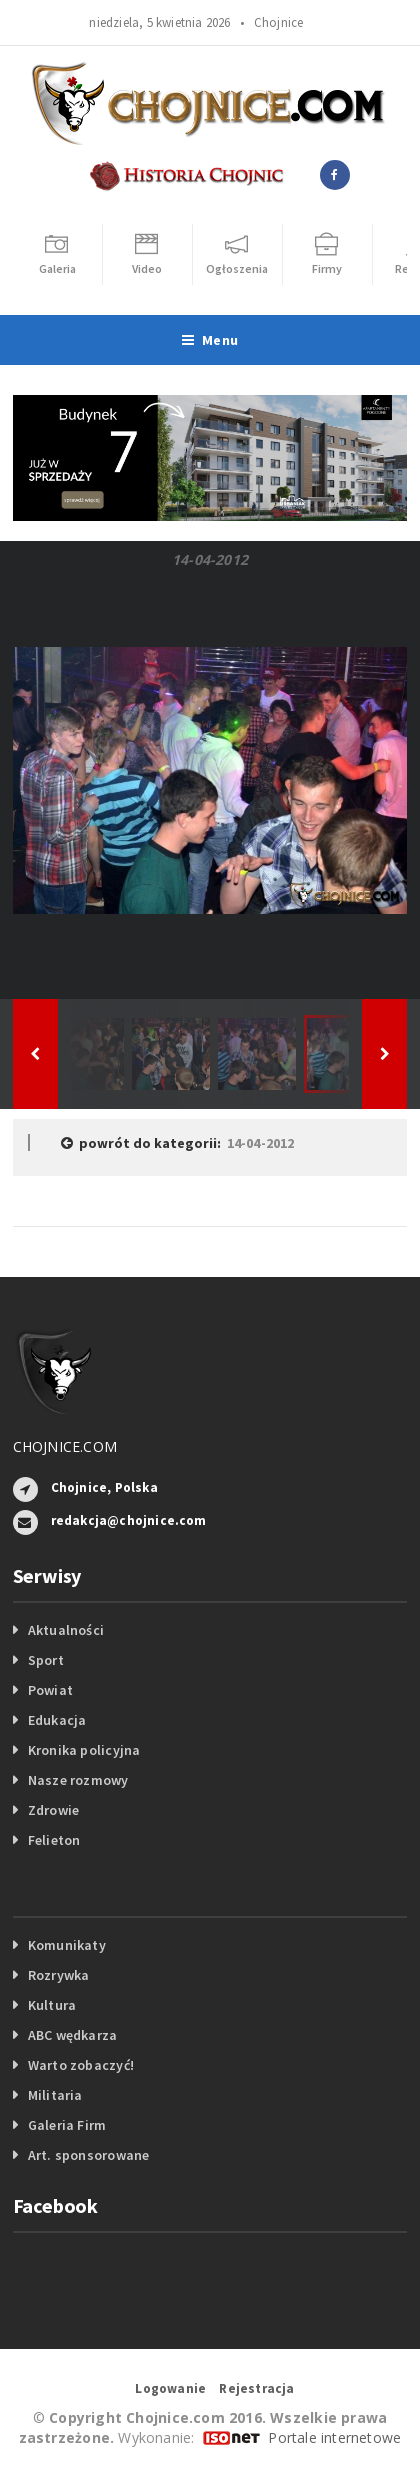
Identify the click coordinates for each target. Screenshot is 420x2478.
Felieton (54, 1840)
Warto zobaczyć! (81, 2065)
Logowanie (170, 2388)
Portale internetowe (334, 2437)
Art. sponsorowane (89, 2155)
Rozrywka (59, 1975)
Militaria (55, 2095)
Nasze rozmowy (78, 1780)
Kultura (52, 2005)
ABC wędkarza (73, 2035)
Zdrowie (53, 1810)
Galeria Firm (67, 2125)
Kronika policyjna (84, 1750)
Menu (210, 340)
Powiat (50, 1690)
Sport (46, 1660)
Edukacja (57, 1720)
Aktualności (66, 1630)
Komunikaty (67, 1945)
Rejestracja (256, 2388)
